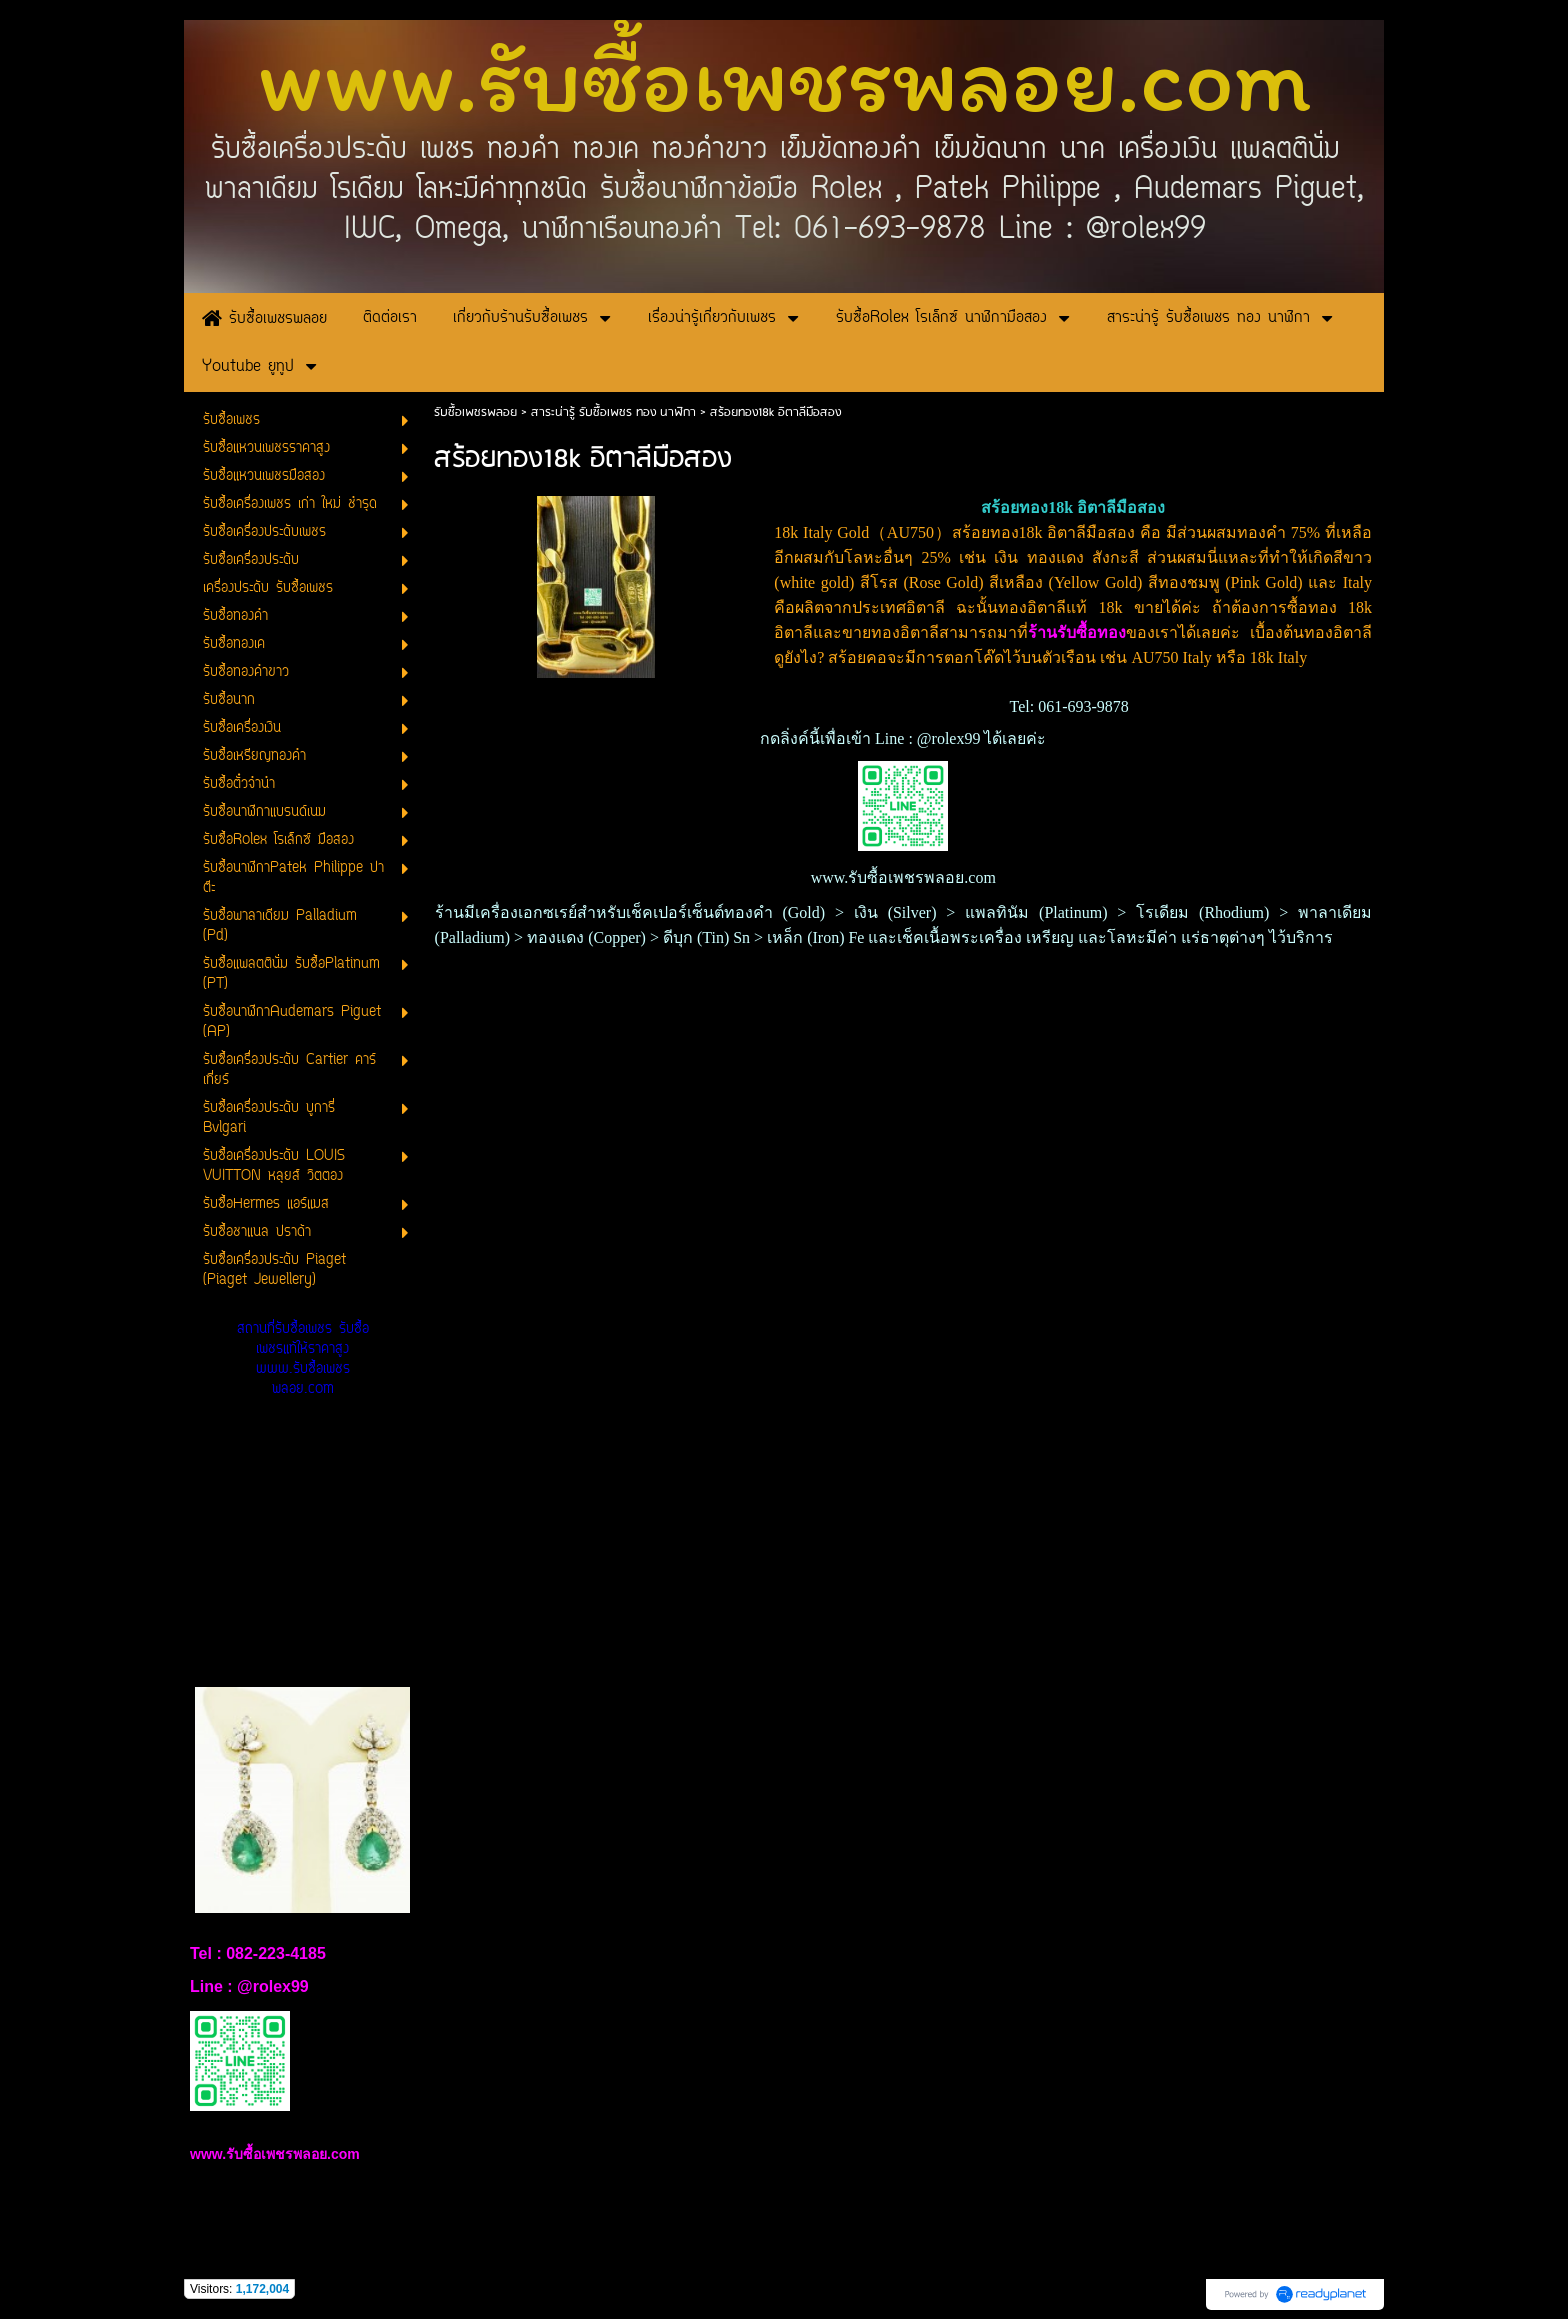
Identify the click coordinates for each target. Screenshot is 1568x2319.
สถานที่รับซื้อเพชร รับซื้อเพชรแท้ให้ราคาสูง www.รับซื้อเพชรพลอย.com (303, 1359)
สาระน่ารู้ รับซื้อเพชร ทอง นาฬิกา (613, 412)
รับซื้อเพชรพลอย (475, 412)
